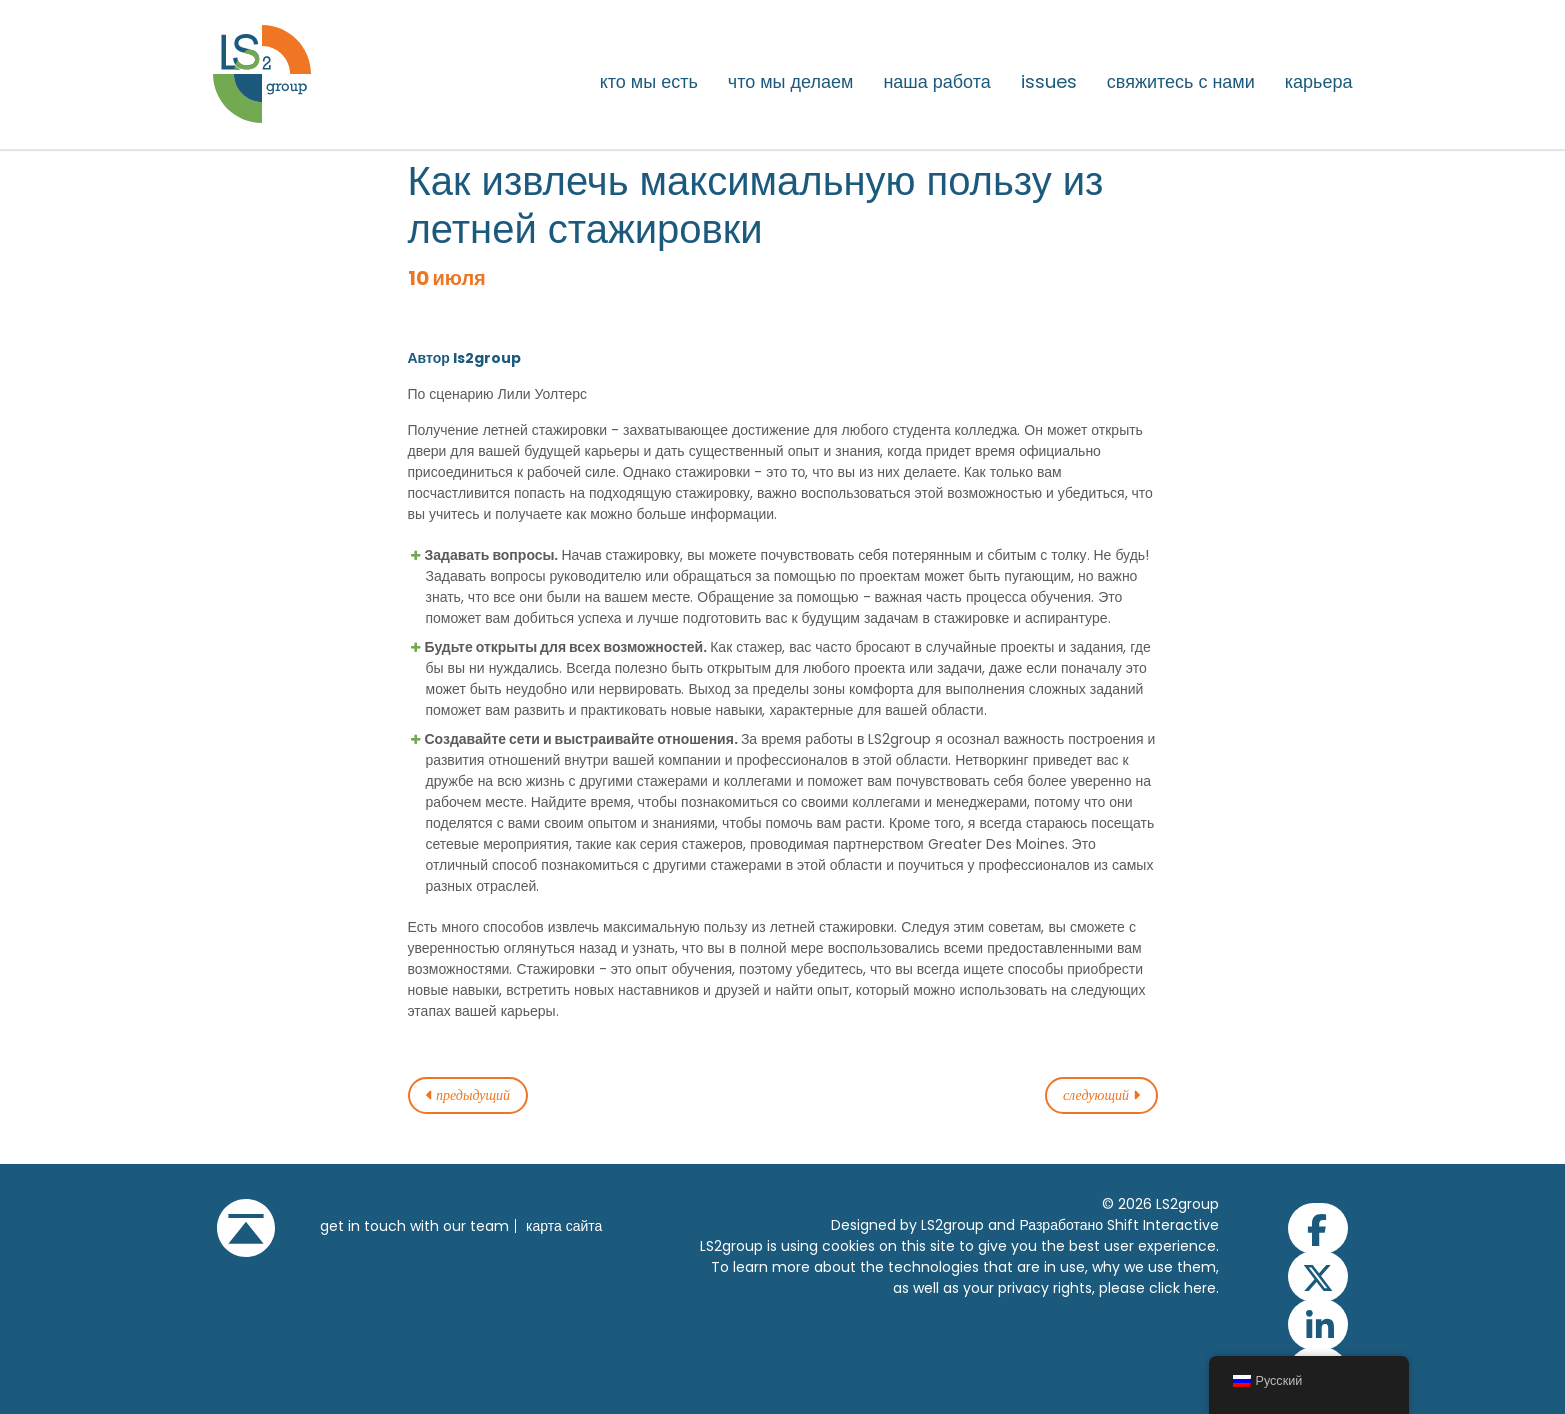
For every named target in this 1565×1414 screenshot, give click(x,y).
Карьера (1319, 82)
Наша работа (936, 82)
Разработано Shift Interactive (1119, 1225)
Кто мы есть (649, 82)
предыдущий (468, 1095)
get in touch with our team (414, 1226)
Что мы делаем (791, 82)
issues (1049, 82)
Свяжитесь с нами (1181, 82)
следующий (1101, 1095)
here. (1201, 1288)
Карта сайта (564, 1226)
